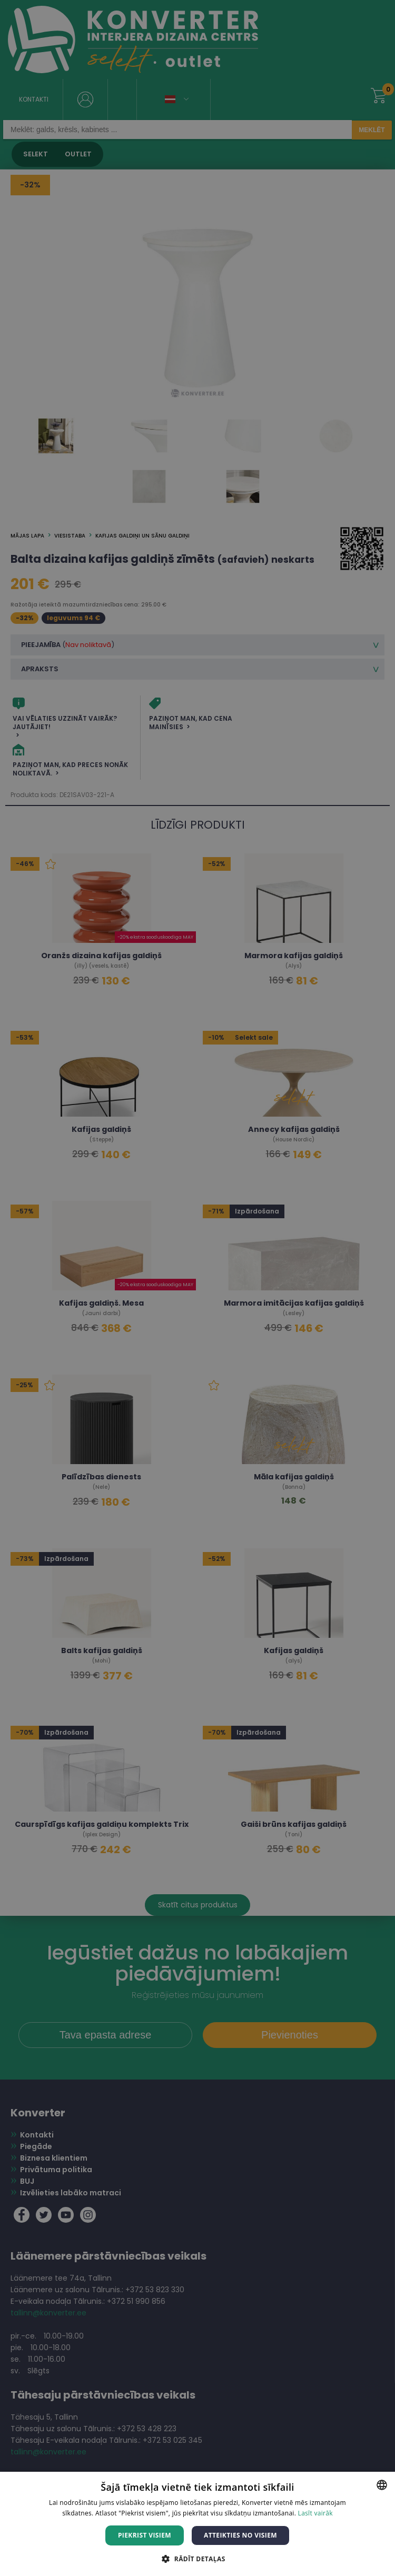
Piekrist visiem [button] (144, 2535)
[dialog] (197, 1288)
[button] (197, 2558)
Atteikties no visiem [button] (240, 2535)
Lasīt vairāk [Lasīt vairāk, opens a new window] (315, 2513)
